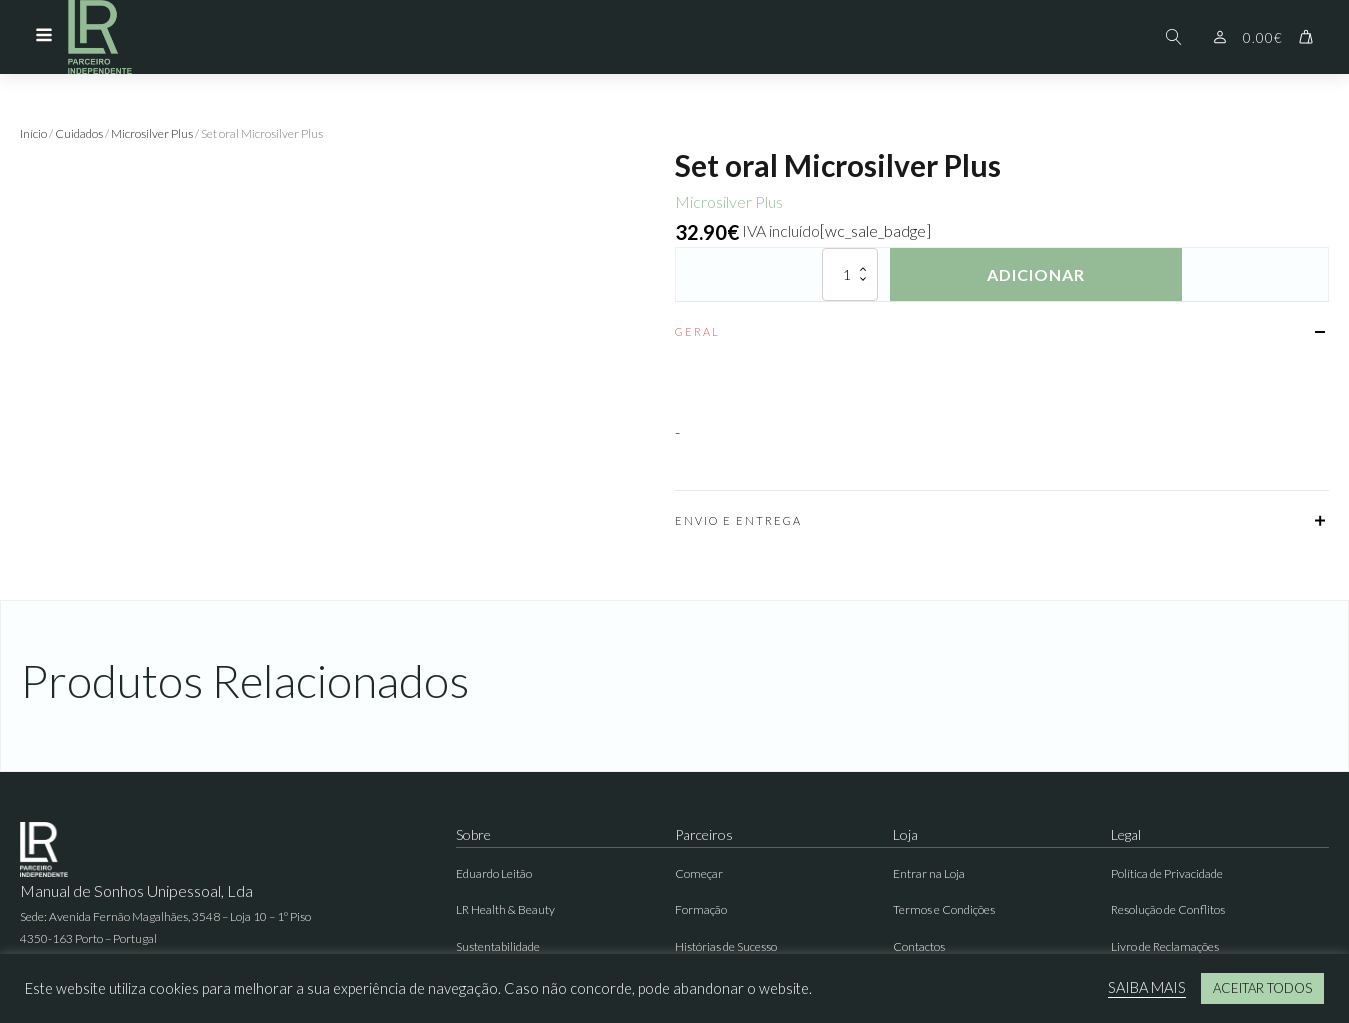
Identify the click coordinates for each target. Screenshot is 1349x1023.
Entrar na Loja (929, 873)
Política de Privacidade (1167, 873)
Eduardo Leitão (494, 873)
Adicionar (1036, 274)
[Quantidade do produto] (850, 274)
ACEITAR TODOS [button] (1262, 988)
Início (33, 133)
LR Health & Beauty (505, 909)
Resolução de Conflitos (1168, 909)
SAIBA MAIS (1147, 987)
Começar (699, 873)
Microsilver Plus (152, 133)
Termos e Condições (944, 909)
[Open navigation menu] (44, 37)
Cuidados (79, 133)
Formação (701, 909)
